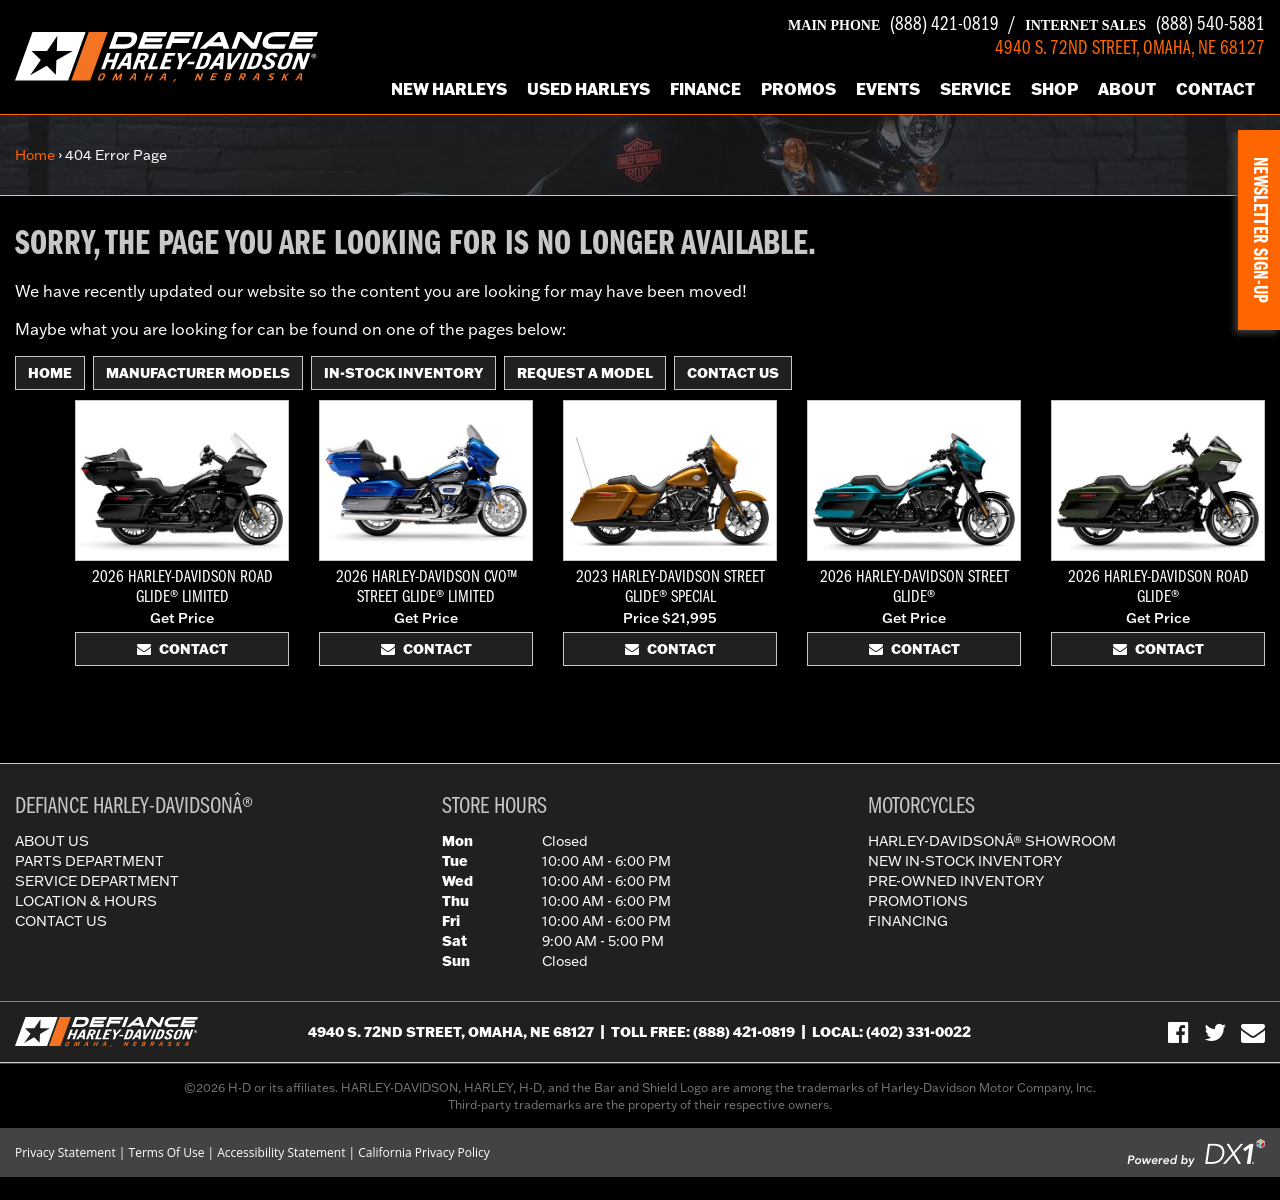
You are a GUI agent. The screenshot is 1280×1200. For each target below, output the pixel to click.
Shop (1054, 88)
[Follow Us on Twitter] (1215, 1032)
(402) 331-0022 (918, 1032)
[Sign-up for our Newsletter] (1253, 1032)
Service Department (97, 881)
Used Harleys (588, 88)
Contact (1215, 88)
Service (975, 88)
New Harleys (449, 88)
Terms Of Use (167, 1152)
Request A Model (585, 373)
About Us (52, 841)
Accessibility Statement (281, 1152)
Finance (705, 88)
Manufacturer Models (198, 373)
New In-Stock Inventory (965, 861)
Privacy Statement (65, 1152)
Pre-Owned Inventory (956, 881)
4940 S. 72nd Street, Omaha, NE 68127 (451, 1032)
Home (35, 155)
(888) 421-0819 (893, 25)
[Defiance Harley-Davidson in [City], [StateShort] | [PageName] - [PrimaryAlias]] (166, 55)
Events (888, 88)
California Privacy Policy (424, 1152)
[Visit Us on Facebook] (1178, 1032)
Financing (908, 921)
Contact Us (733, 373)
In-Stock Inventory (403, 373)
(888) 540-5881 (1145, 25)
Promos (798, 88)
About (1127, 88)
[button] (1259, 230)
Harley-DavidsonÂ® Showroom (992, 841)
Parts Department (89, 861)
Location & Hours (86, 901)
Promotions (918, 901)
